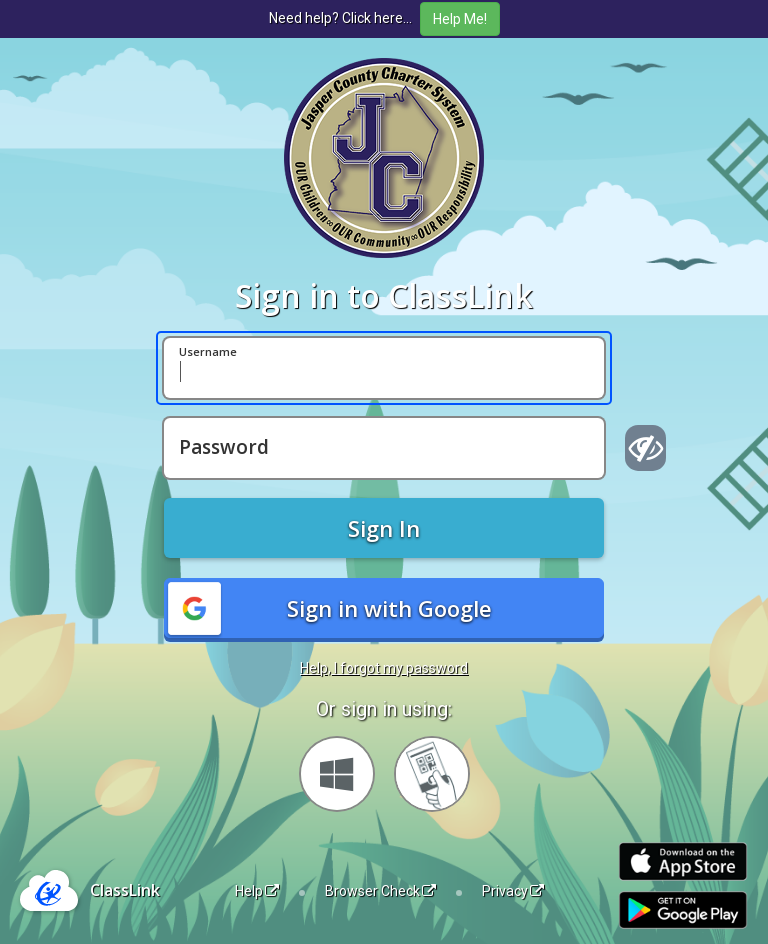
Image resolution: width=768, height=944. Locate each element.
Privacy (513, 891)
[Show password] (645, 448)
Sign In (384, 528)
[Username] (384, 368)
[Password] (384, 448)
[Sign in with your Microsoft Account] (337, 774)
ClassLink (125, 890)
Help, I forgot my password (384, 668)
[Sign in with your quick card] (432, 774)
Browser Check (380, 891)
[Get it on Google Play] (683, 910)
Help (257, 891)
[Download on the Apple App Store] (683, 861)
